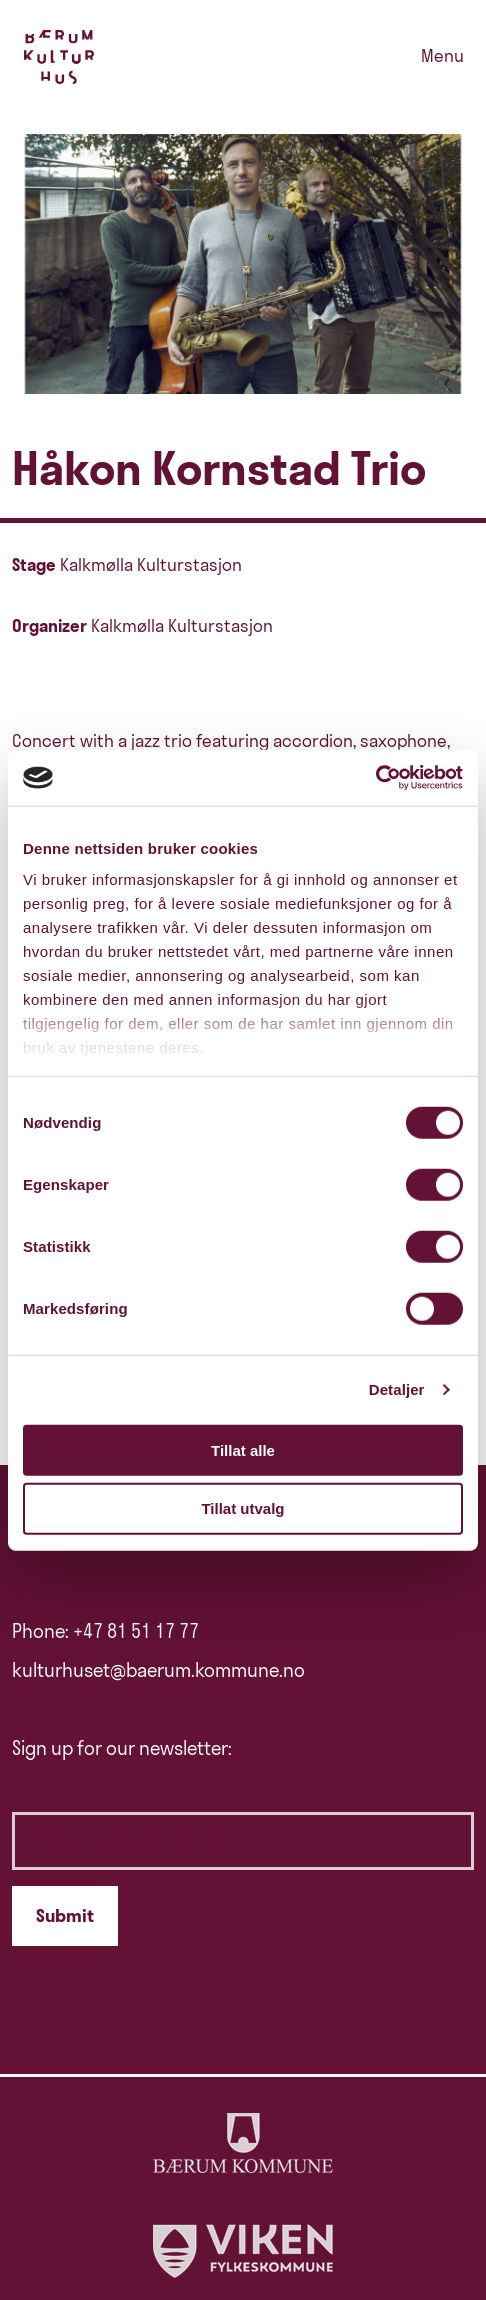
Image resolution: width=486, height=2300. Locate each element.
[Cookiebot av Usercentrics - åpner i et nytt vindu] (375, 778)
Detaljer (397, 1389)
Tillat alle (243, 1449)
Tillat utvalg (242, 1508)
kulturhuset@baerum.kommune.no (158, 1670)
